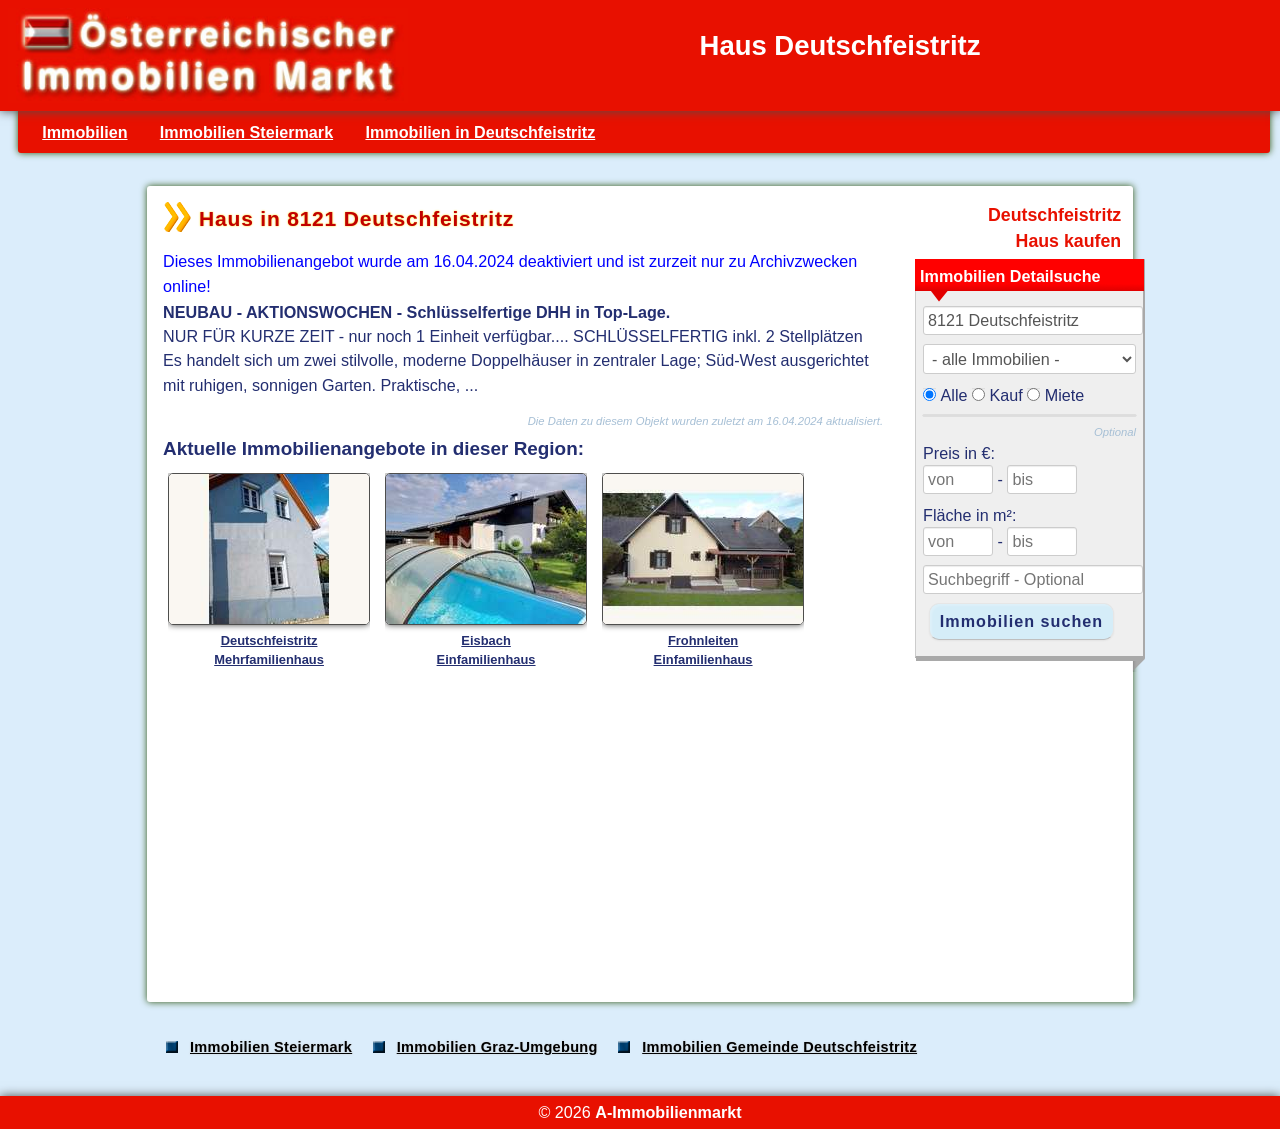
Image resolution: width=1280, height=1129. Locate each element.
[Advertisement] (638, 829)
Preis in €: (959, 453)
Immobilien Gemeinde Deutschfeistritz (779, 1047)
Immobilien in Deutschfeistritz (480, 132)
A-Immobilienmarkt (668, 1112)
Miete (1065, 395)
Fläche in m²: (969, 515)
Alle (954, 395)
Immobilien (84, 132)
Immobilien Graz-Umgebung (497, 1047)
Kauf (1006, 395)
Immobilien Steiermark (246, 132)
